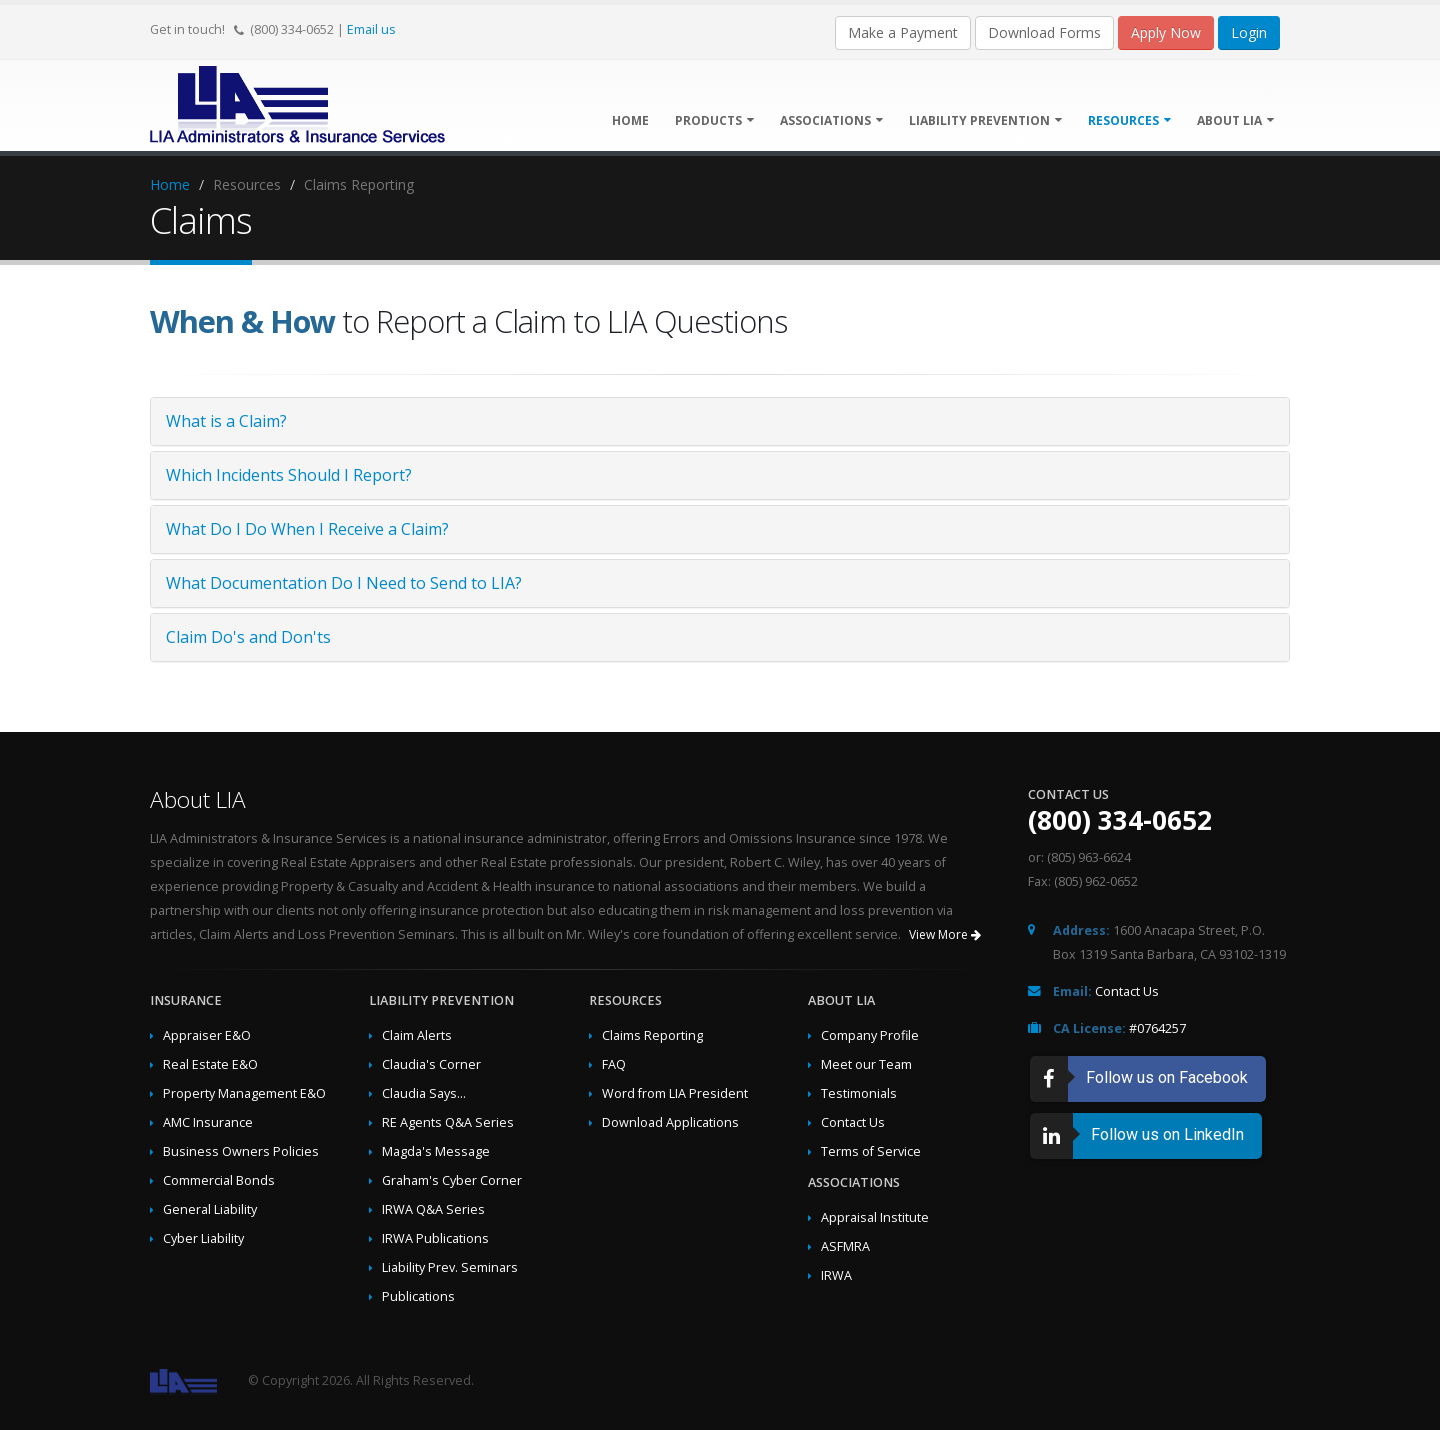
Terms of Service (871, 1151)
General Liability (210, 1209)
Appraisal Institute (875, 1217)
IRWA (836, 1275)
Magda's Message (436, 1151)
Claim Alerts (417, 1035)
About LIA (1235, 120)
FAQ (614, 1064)
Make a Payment (903, 32)
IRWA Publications (435, 1238)
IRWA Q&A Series (433, 1209)
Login (1249, 32)
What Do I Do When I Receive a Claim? (307, 529)
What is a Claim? (226, 421)
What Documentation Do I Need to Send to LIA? (344, 583)
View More (945, 934)
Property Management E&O (244, 1093)
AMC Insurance (208, 1122)
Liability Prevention (985, 120)
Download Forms (1044, 32)
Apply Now (1166, 32)
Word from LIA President (675, 1093)
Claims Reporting (652, 1035)
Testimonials (859, 1093)
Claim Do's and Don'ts (248, 637)
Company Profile (870, 1035)
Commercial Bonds (219, 1180)
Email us (371, 29)
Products (714, 120)
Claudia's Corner (431, 1064)
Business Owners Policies (241, 1151)
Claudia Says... (424, 1093)
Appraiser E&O (207, 1035)
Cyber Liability (203, 1238)
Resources (1129, 120)
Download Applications (670, 1122)
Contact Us (853, 1122)
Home (630, 120)
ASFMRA (845, 1246)
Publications (418, 1296)
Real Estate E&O (210, 1064)
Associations (831, 120)
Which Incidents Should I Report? (289, 475)
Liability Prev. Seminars (450, 1267)
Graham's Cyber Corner (452, 1180)
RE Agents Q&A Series (448, 1122)
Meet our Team (866, 1064)
